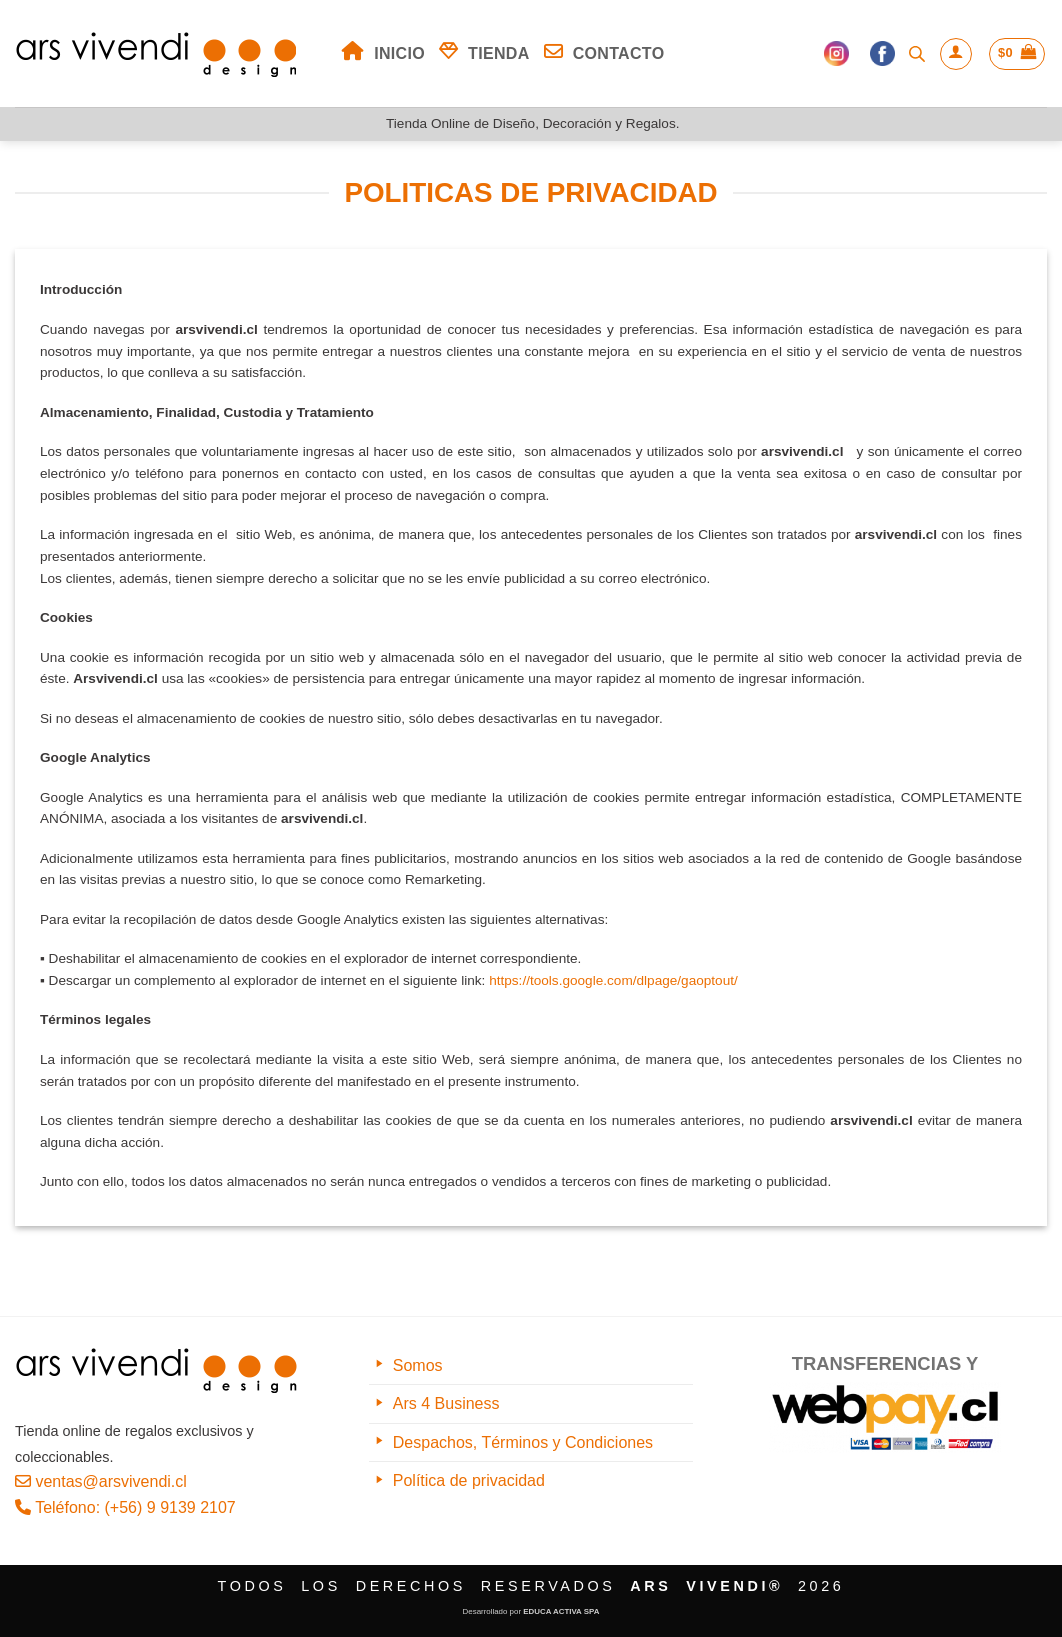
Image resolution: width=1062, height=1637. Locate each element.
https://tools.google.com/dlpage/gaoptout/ (613, 980)
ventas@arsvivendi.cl (101, 1481)
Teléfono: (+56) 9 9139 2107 (125, 1507)
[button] (956, 54)
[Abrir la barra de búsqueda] (917, 54)
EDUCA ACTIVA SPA (561, 1611)
